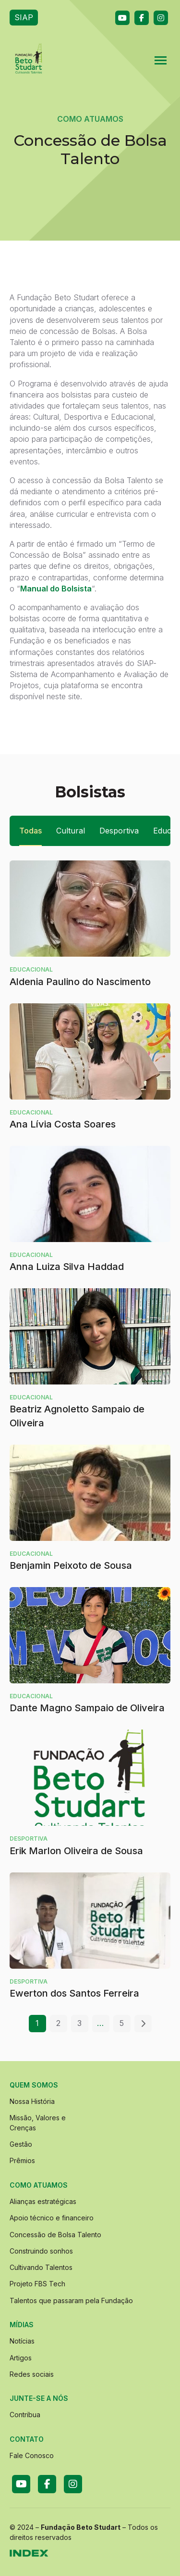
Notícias (22, 2341)
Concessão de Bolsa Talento (55, 2234)
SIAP (23, 17)
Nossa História (32, 2101)
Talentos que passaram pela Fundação (71, 2300)
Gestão (21, 2144)
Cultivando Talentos (41, 2267)
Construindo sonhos (41, 2251)
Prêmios (22, 2160)
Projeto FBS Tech (37, 2284)
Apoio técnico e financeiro (52, 2218)
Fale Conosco (32, 2455)
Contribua (25, 2414)
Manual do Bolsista (56, 588)
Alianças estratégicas (43, 2201)
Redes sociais (32, 2374)
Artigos (21, 2358)
